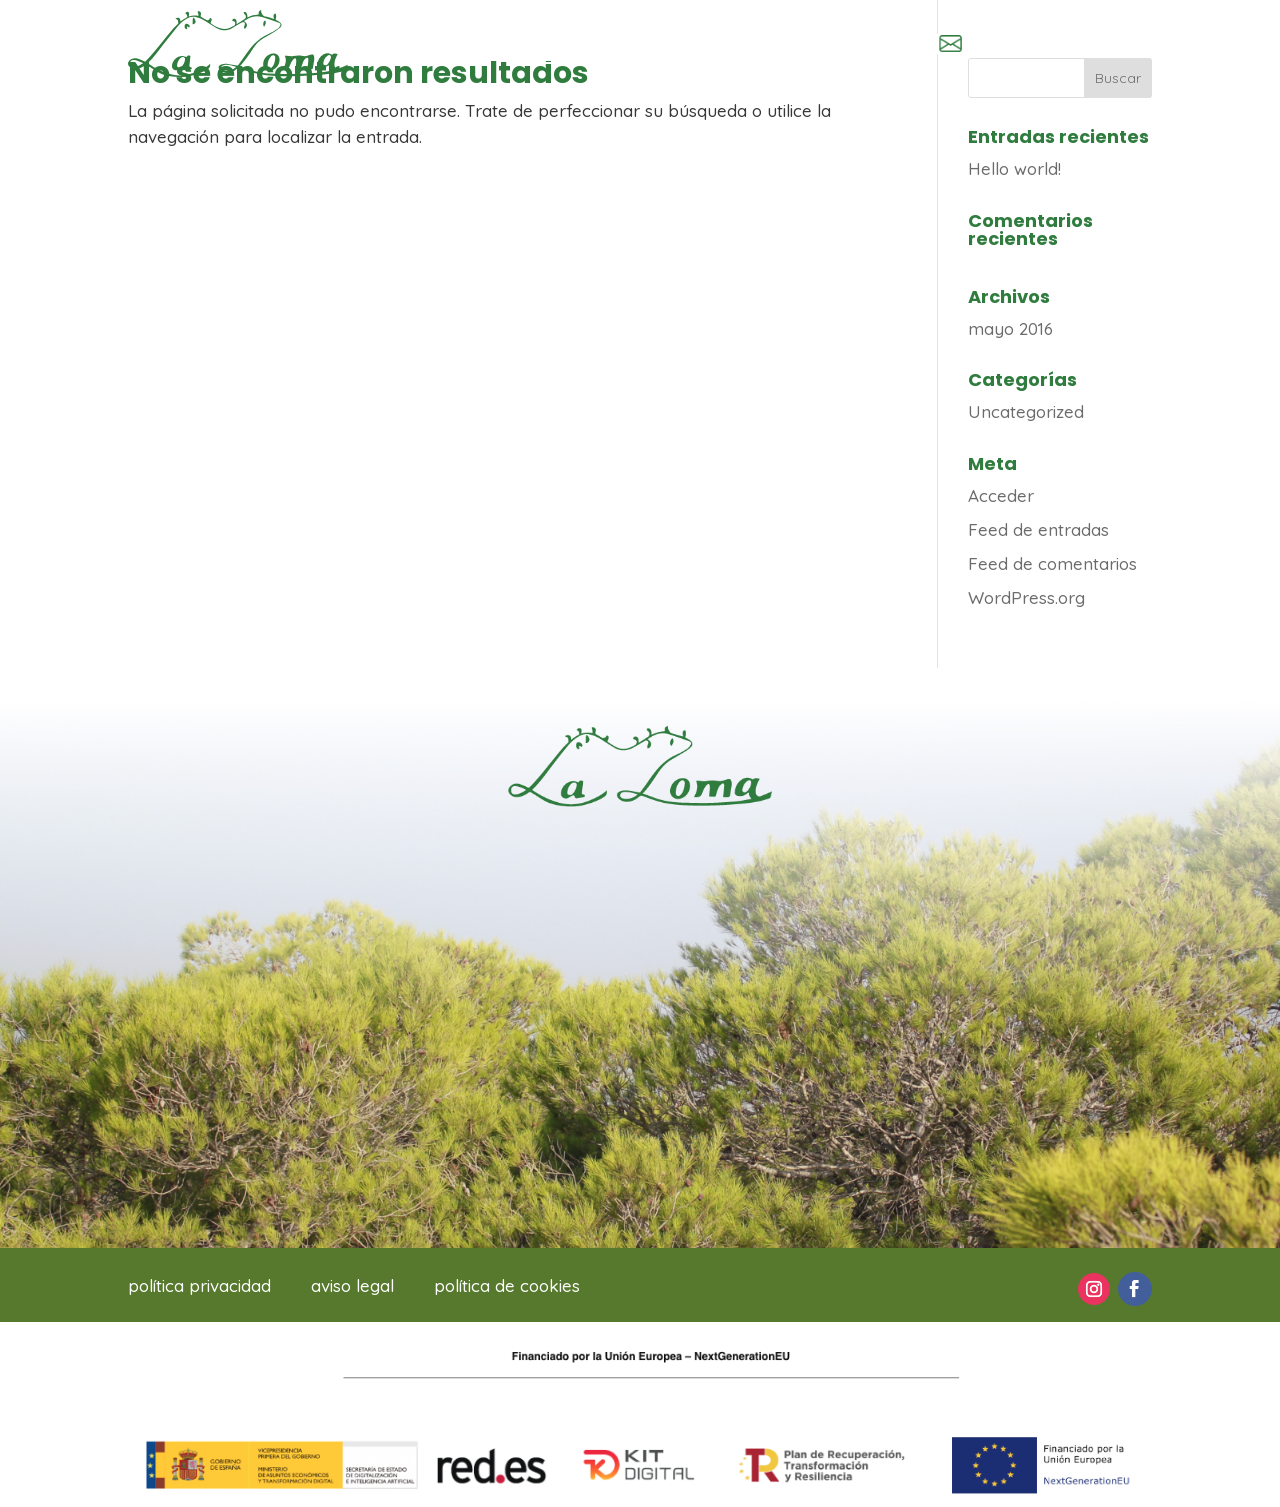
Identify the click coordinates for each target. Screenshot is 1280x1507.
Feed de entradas (1038, 529)
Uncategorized (1026, 411)
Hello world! (1014, 168)
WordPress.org (1026, 597)
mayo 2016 (1010, 328)
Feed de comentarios (1052, 563)
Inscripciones (602, 43)
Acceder (1001, 495)
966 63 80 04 (830, 45)
